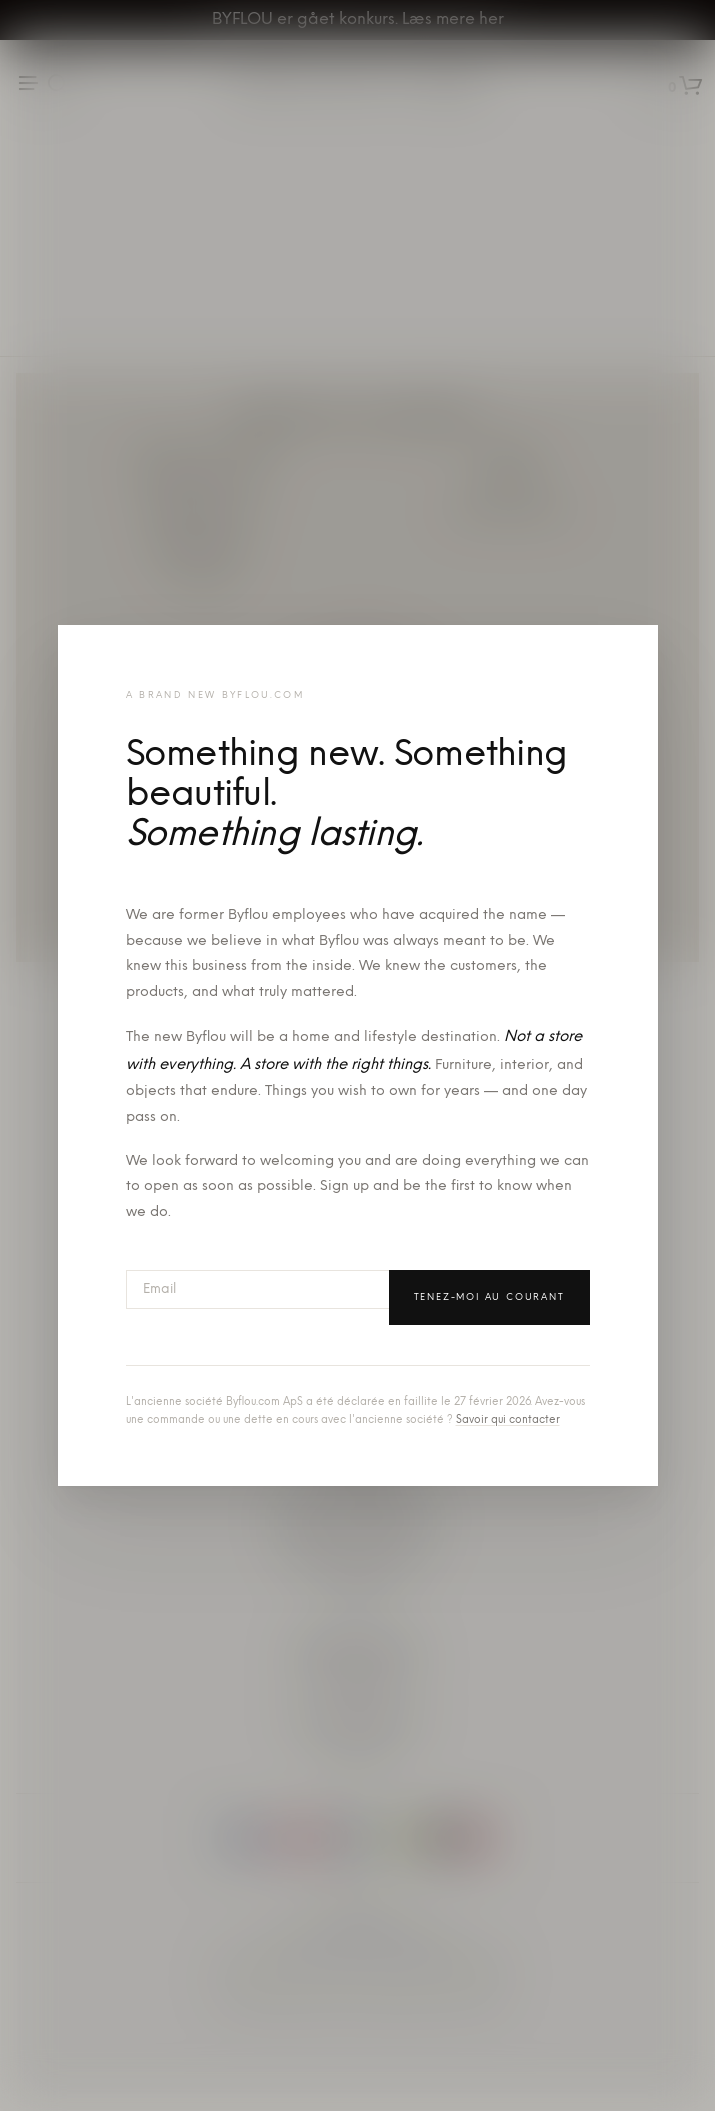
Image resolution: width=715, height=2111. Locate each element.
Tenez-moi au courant (489, 1297)
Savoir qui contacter (508, 1420)
